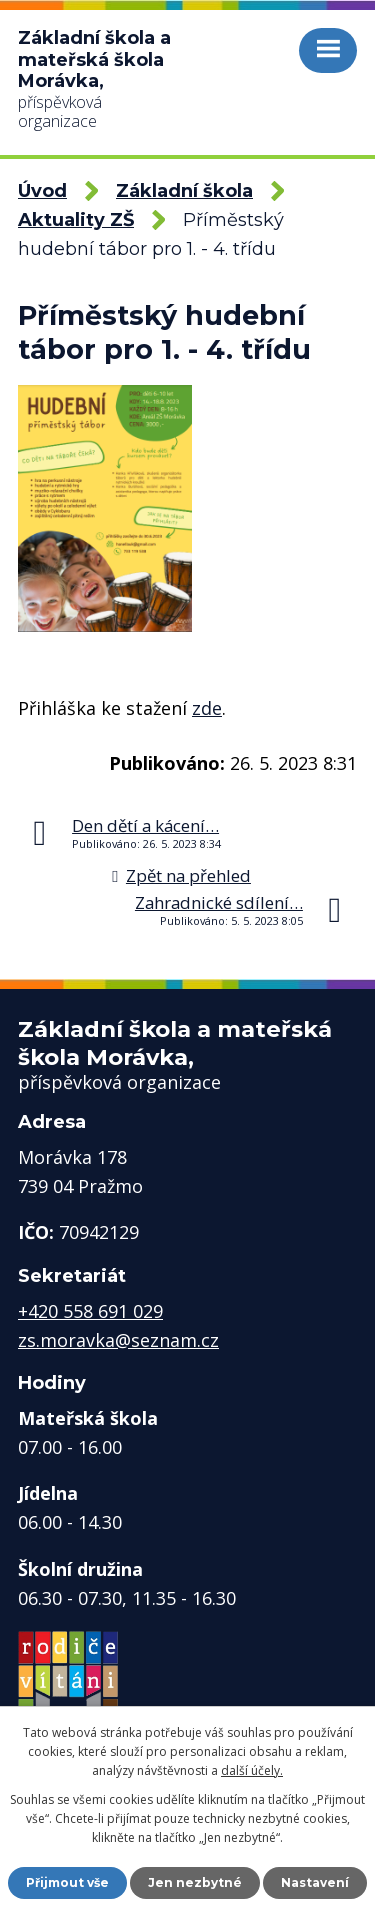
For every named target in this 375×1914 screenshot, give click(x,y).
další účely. (252, 1770)
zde (207, 708)
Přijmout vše (67, 1882)
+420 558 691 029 (90, 1311)
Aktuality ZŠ (76, 220)
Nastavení (315, 1882)
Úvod (42, 191)
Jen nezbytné (195, 1882)
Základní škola (184, 191)
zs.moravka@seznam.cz (118, 1340)
